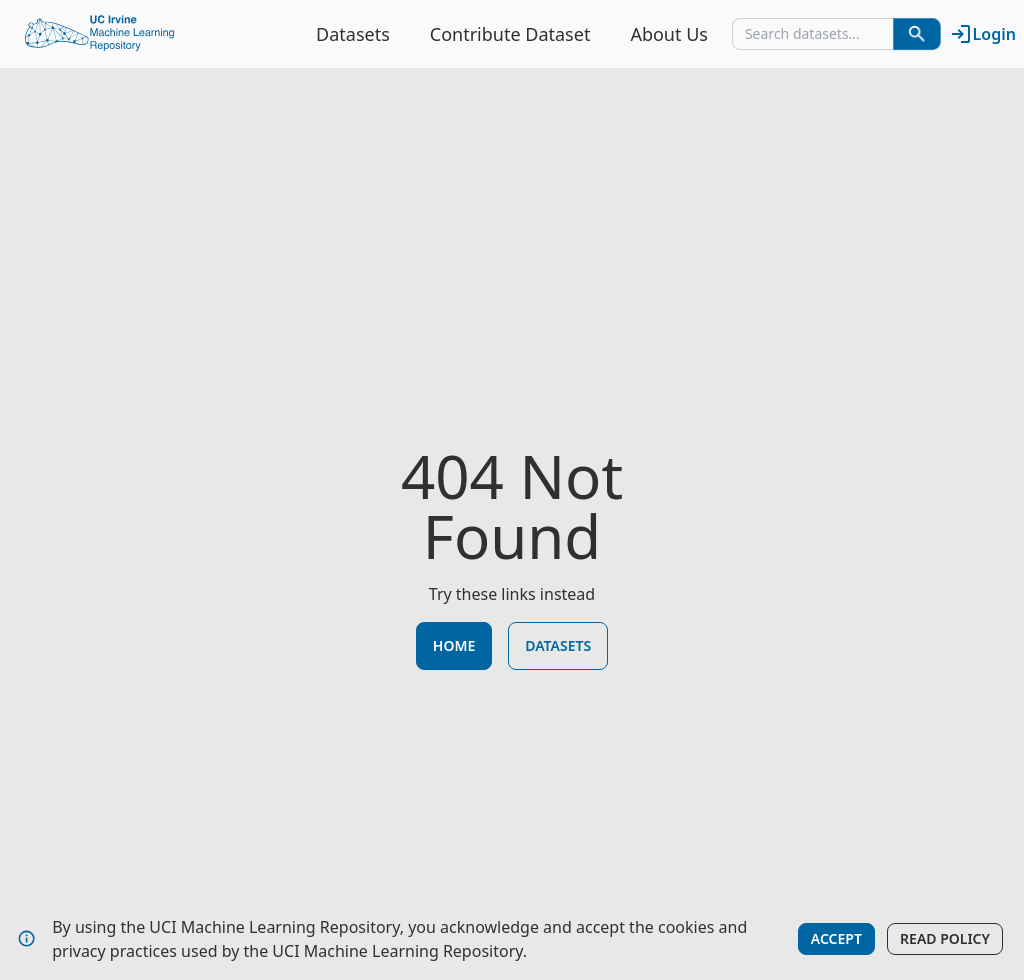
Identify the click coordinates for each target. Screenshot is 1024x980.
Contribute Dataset (510, 34)
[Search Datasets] (917, 34)
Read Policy (945, 938)
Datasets (353, 34)
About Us (669, 34)
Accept (836, 938)
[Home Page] (100, 34)
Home (454, 645)
